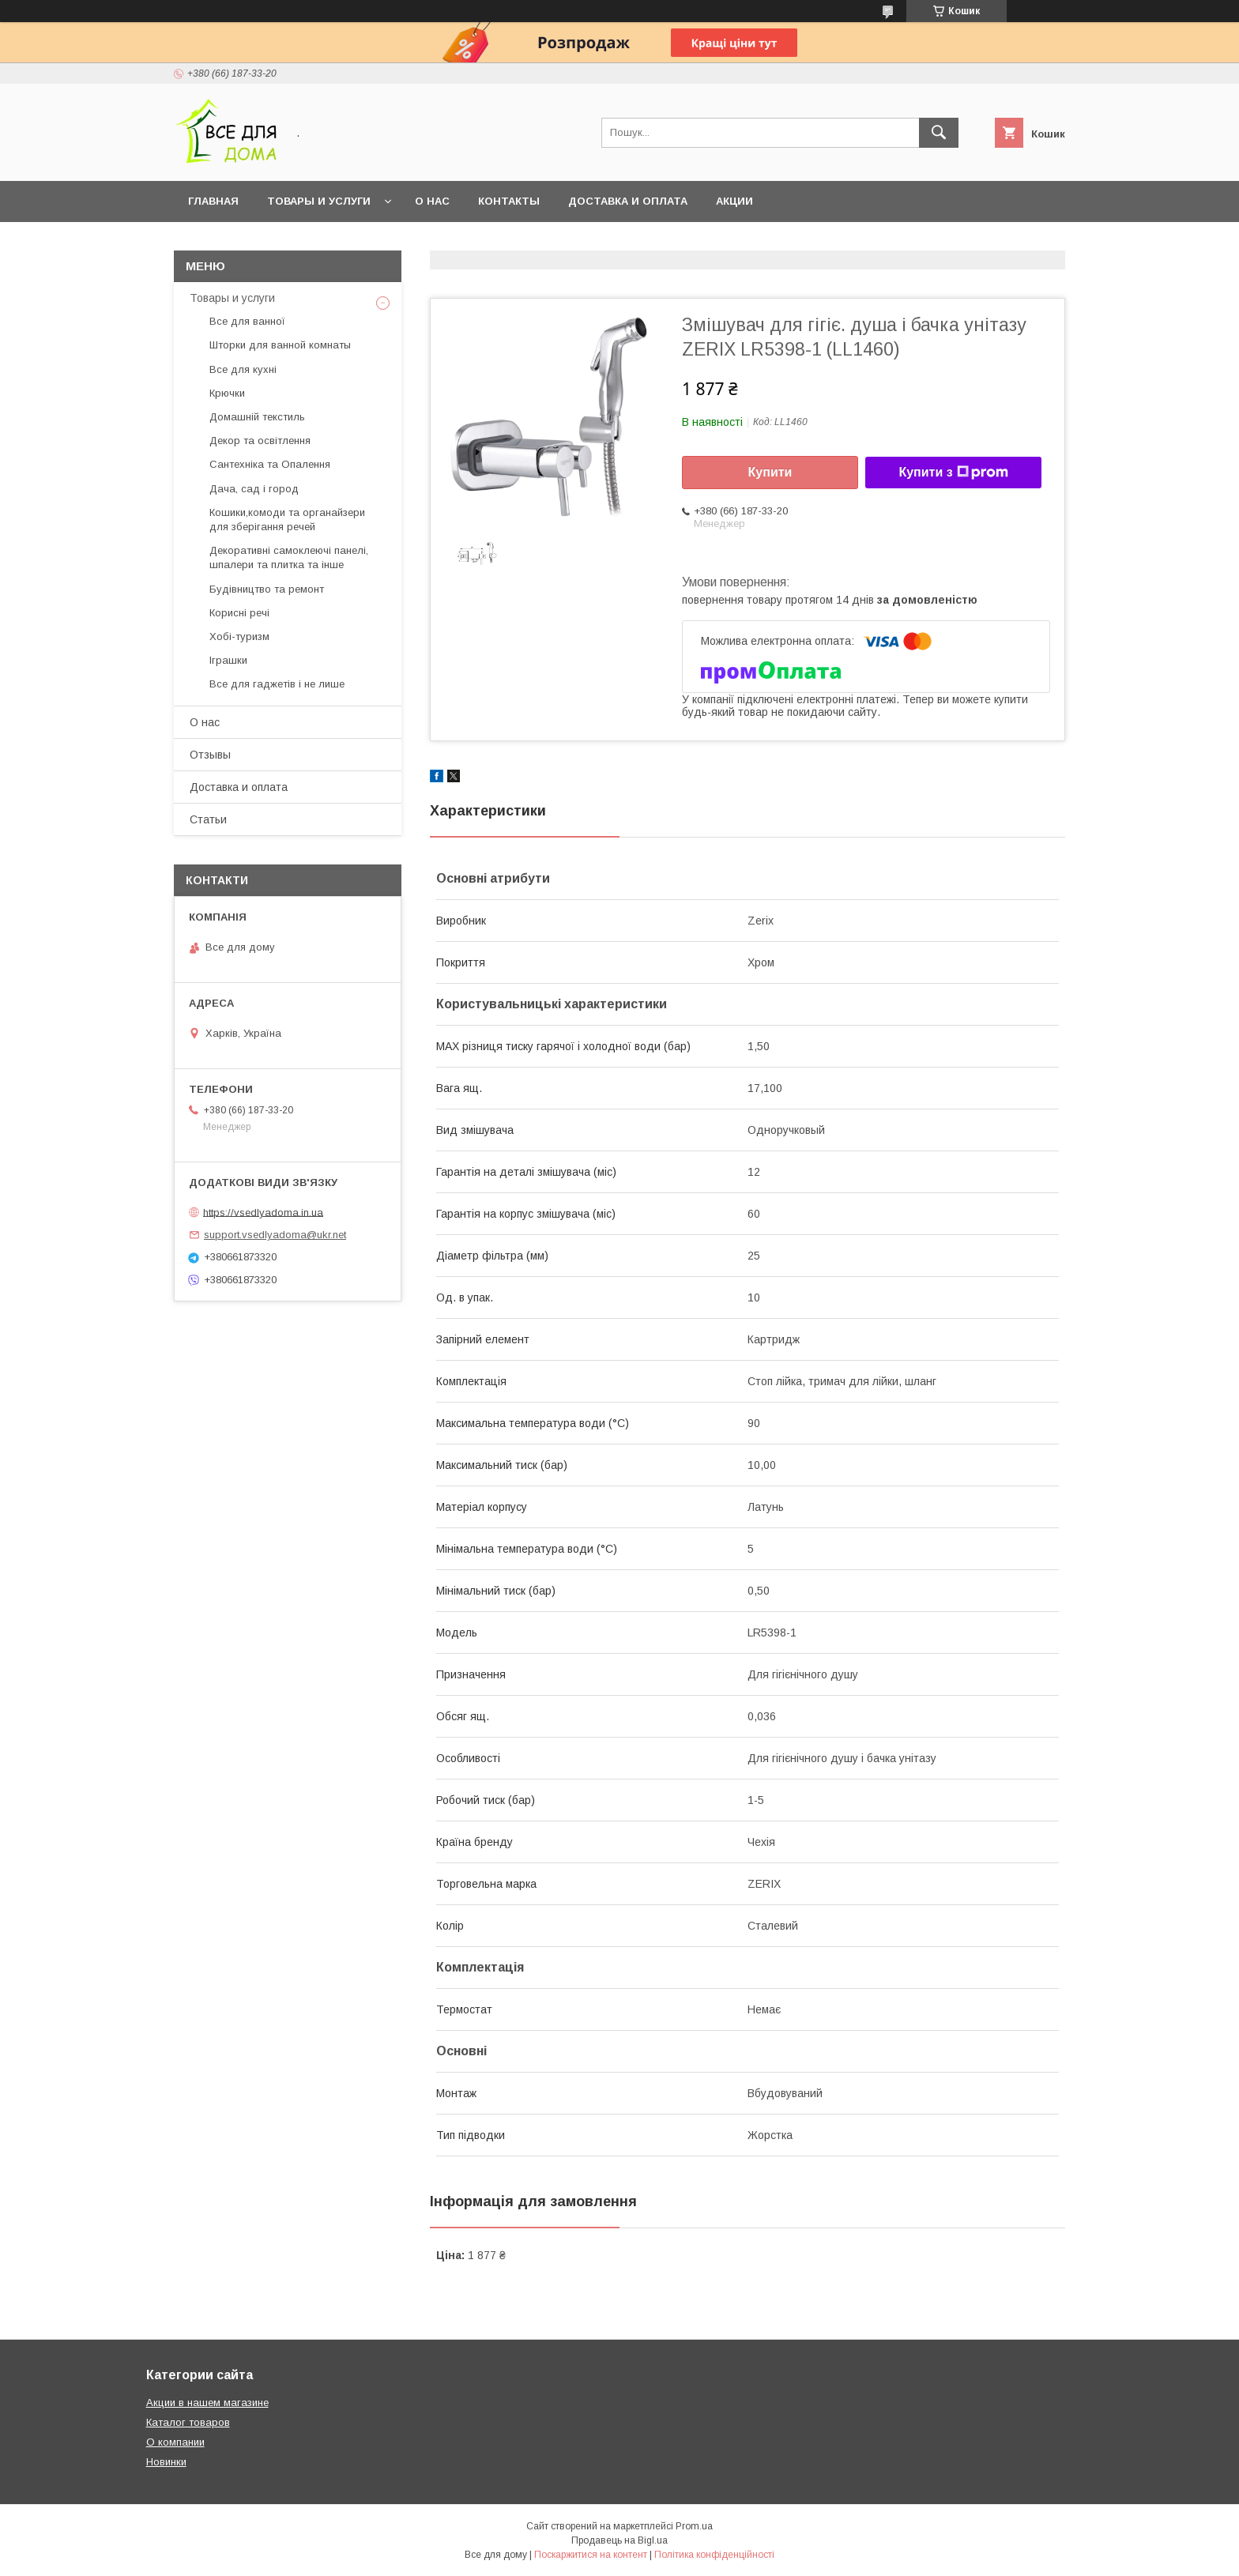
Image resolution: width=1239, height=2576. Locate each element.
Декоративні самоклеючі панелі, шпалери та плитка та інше (288, 557)
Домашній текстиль (257, 417)
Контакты (509, 201)
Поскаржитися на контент (590, 2554)
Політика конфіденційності (714, 2554)
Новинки (166, 2462)
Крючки (227, 393)
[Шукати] (938, 133)
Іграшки (228, 660)
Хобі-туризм (239, 636)
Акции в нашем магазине (207, 2402)
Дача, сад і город (254, 489)
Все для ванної (247, 321)
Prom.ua (694, 2526)
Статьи (208, 819)
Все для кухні (243, 369)
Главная (213, 201)
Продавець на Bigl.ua (619, 2540)
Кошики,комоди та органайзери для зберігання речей (287, 520)
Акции (734, 201)
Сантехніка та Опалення (269, 464)
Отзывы (210, 754)
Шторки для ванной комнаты (280, 345)
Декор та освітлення (260, 440)
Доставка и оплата (627, 201)
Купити (770, 472)
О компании (175, 2442)
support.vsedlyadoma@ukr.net (275, 1235)
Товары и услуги (319, 201)
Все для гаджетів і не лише (277, 684)
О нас (432, 201)
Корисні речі (239, 613)
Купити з (952, 472)
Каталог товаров (188, 2422)
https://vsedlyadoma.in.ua (263, 1212)
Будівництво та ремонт (266, 589)
